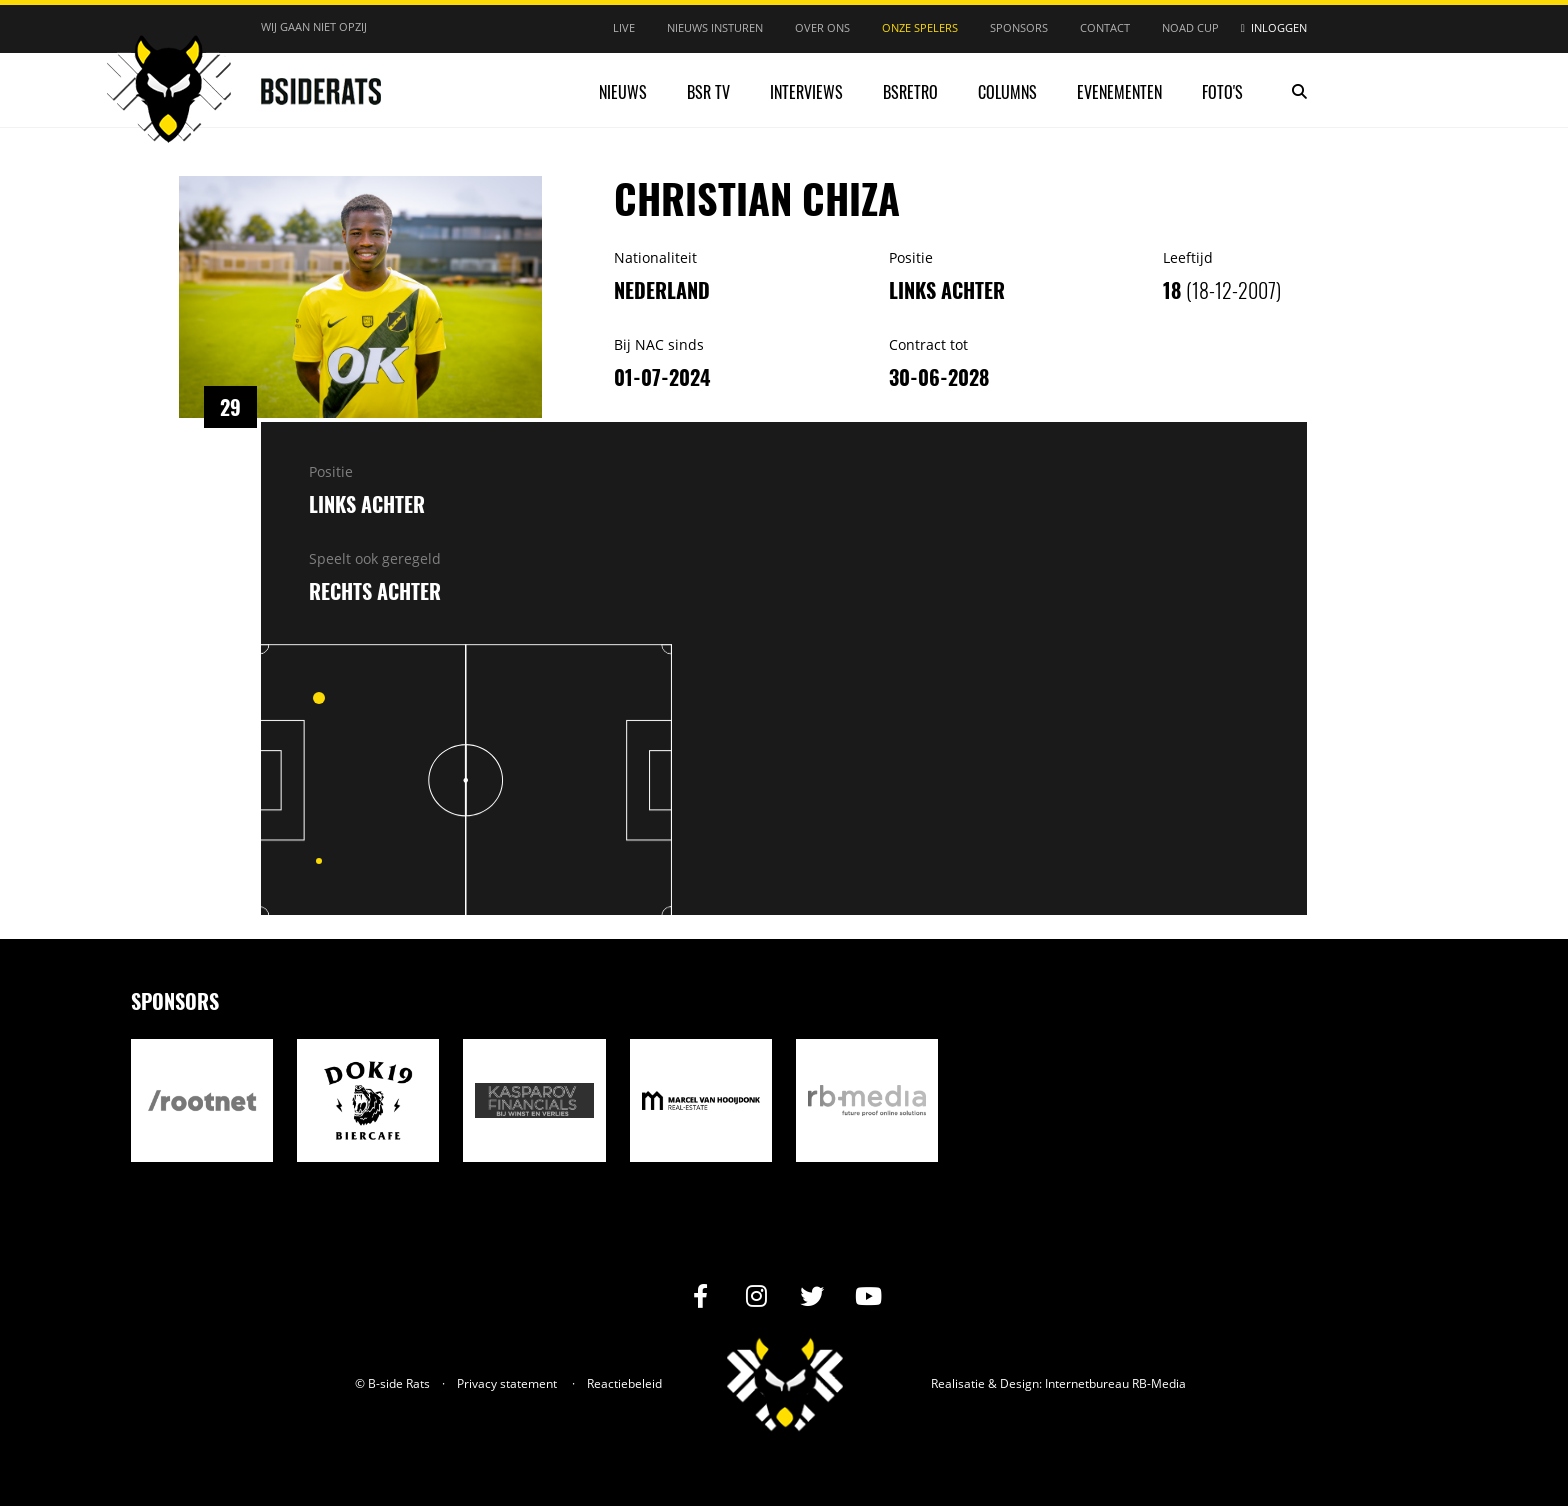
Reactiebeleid (624, 1383)
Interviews (806, 92)
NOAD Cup (1190, 27)
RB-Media (1159, 1383)
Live (624, 27)
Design (1019, 1383)
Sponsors (1019, 27)
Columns (1007, 92)
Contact (1105, 27)
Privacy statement (507, 1383)
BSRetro (910, 92)
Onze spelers (920, 27)
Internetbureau (1087, 1383)
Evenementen (1119, 92)
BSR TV (708, 92)
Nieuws (623, 92)
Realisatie (958, 1383)
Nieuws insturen (715, 27)
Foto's (1222, 92)
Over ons (822, 27)
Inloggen (1279, 27)
